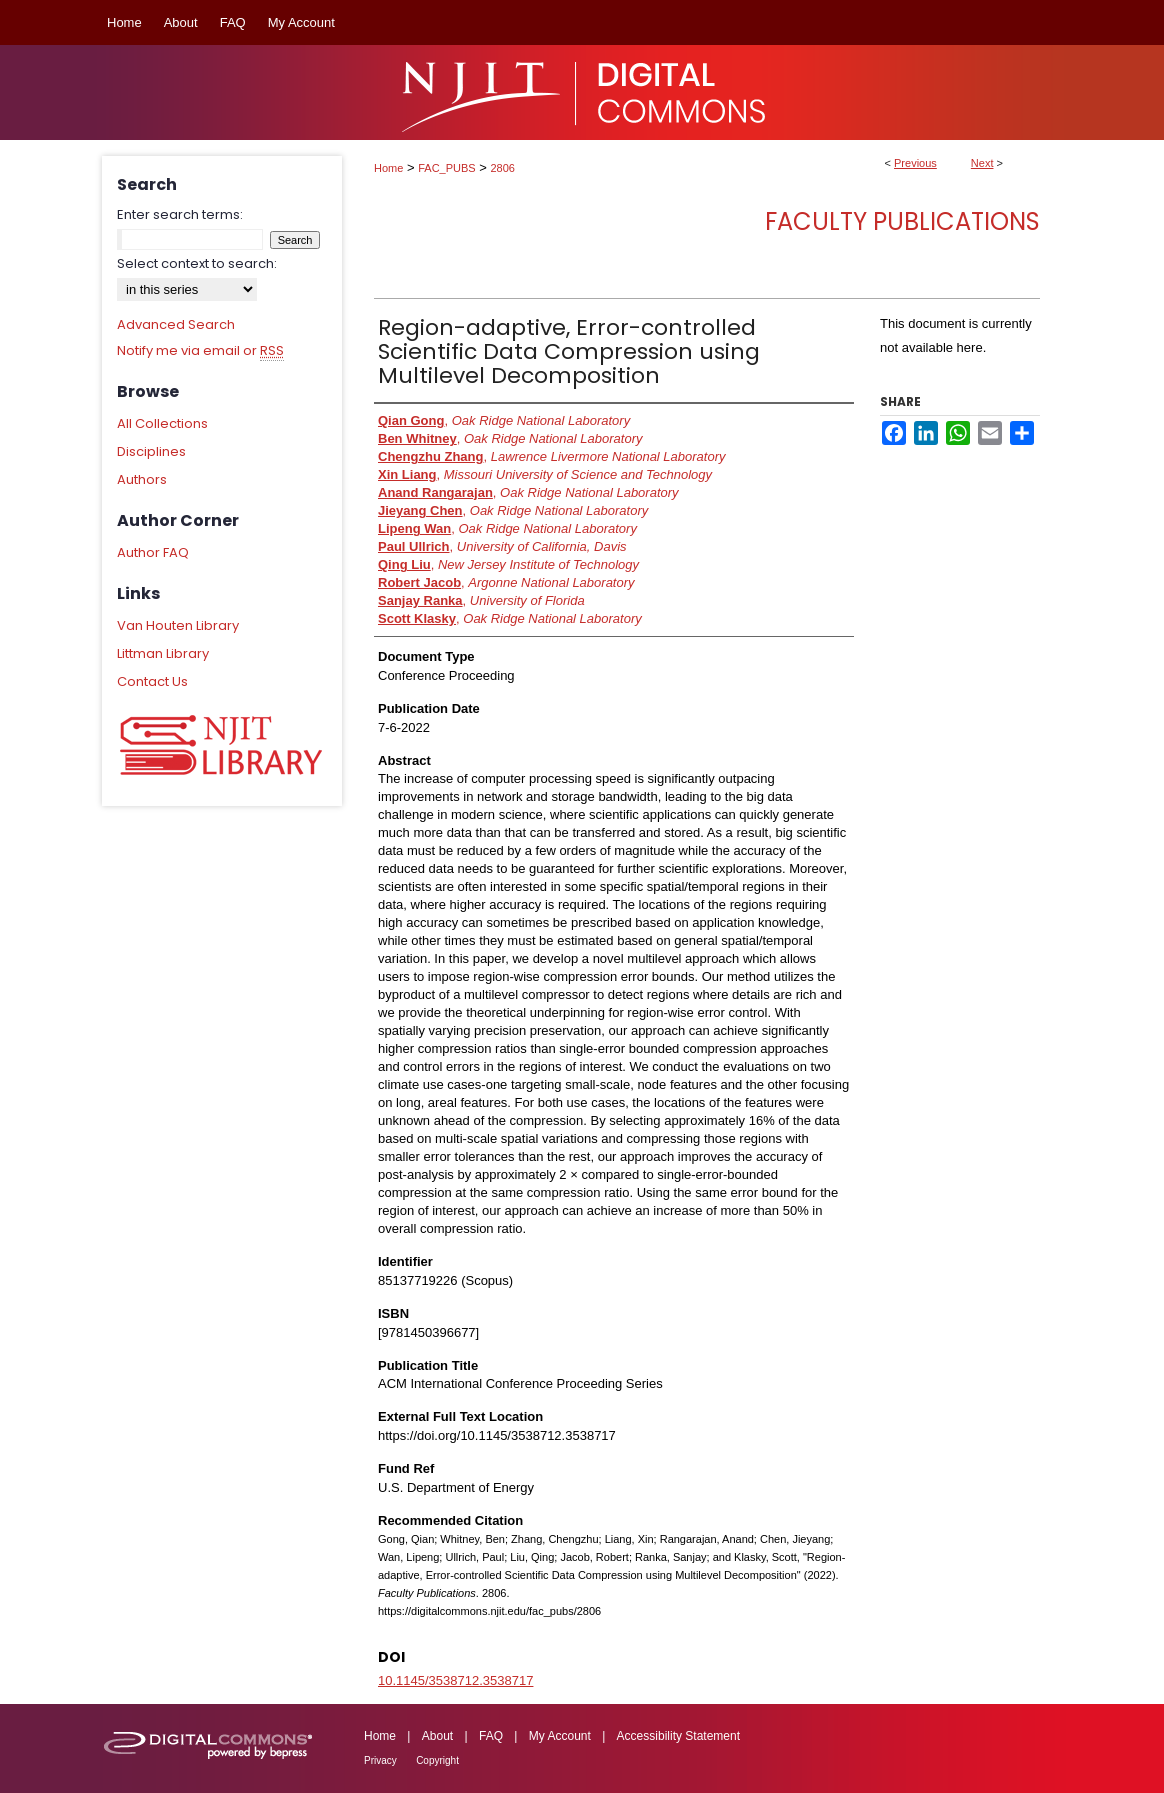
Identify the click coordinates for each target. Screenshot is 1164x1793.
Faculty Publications (902, 221)
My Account (560, 1736)
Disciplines (151, 451)
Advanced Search (176, 324)
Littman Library (163, 653)
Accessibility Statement (678, 1736)
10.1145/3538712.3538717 (455, 1680)
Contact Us (152, 681)
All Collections (162, 423)
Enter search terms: (180, 214)
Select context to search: (197, 263)
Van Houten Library (178, 625)
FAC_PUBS (446, 168)
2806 (503, 168)
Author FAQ (153, 552)
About (437, 1736)
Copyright (437, 1760)
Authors (142, 479)
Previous (915, 163)
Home (388, 168)
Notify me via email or (200, 351)
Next (982, 163)
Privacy (380, 1760)
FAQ (491, 1736)
